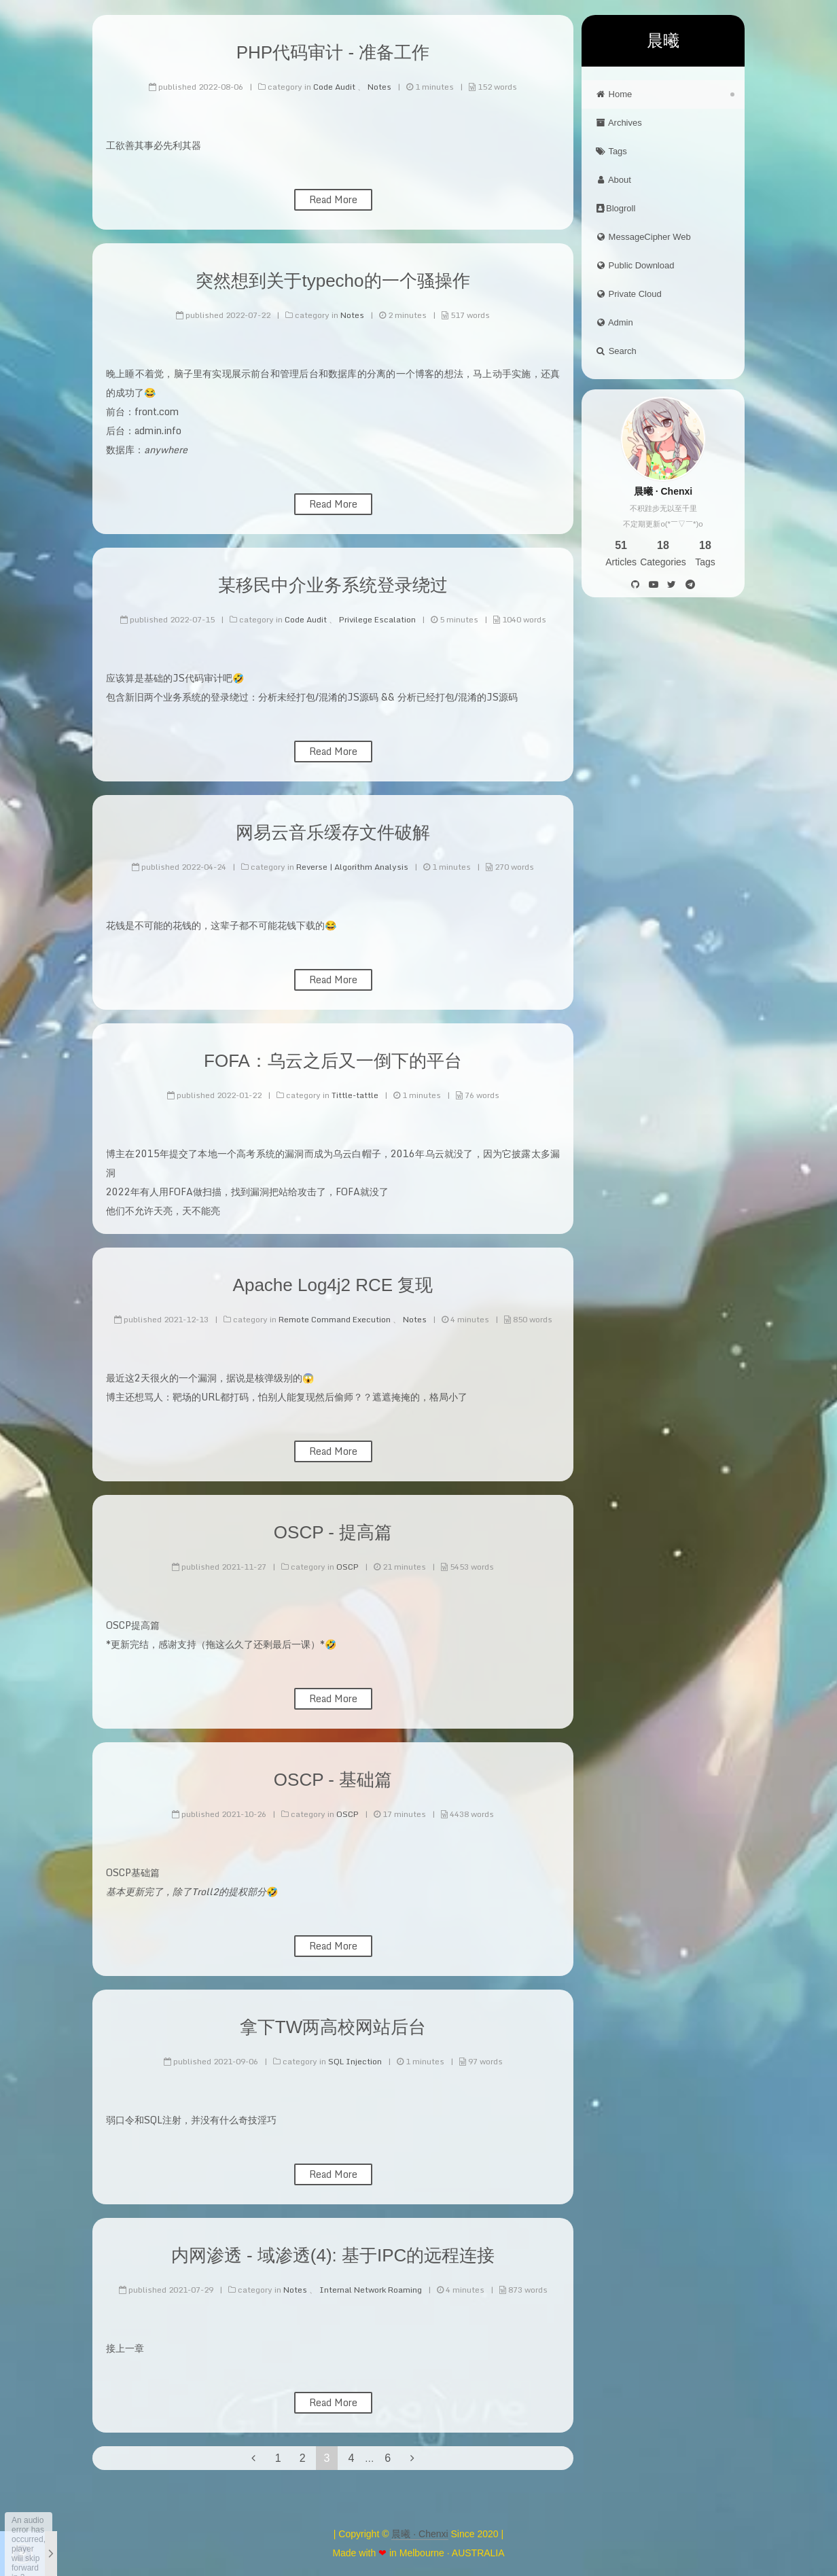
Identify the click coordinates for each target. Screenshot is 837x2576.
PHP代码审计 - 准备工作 (333, 52)
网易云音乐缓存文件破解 (333, 832)
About (613, 180)
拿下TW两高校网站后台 (333, 2027)
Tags (611, 151)
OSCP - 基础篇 (333, 1779)
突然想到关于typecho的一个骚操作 (332, 280)
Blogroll (615, 208)
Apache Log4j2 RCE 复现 (333, 1285)
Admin (614, 322)
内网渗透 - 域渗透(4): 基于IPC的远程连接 (333, 2255)
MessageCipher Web (643, 237)
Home (613, 94)
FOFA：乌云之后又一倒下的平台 (333, 1061)
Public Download (634, 265)
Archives (618, 123)
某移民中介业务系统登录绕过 (333, 585)
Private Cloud (628, 294)
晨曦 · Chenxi (419, 2533)
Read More (333, 199)
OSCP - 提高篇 (333, 1532)
